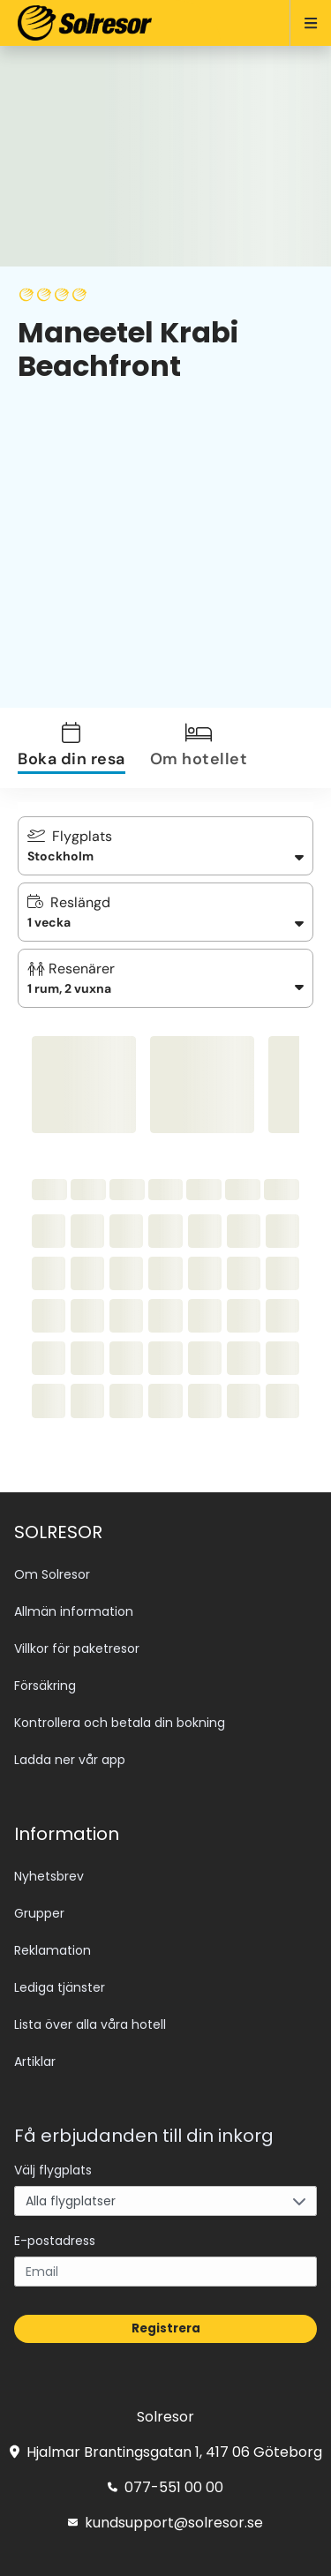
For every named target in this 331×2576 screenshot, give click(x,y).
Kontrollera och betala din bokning (119, 1722)
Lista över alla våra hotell (90, 2024)
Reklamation (52, 1950)
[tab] (82, 748)
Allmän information (73, 1611)
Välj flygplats (53, 2170)
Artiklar (35, 2061)
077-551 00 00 (165, 2487)
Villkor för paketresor (76, 1648)
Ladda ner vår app (69, 1760)
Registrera (166, 2328)
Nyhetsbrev (49, 1876)
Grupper (39, 1913)
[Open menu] (303, 23)
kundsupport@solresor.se (165, 2522)
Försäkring (45, 1685)
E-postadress (54, 2240)
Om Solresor (52, 1574)
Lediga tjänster (59, 1987)
